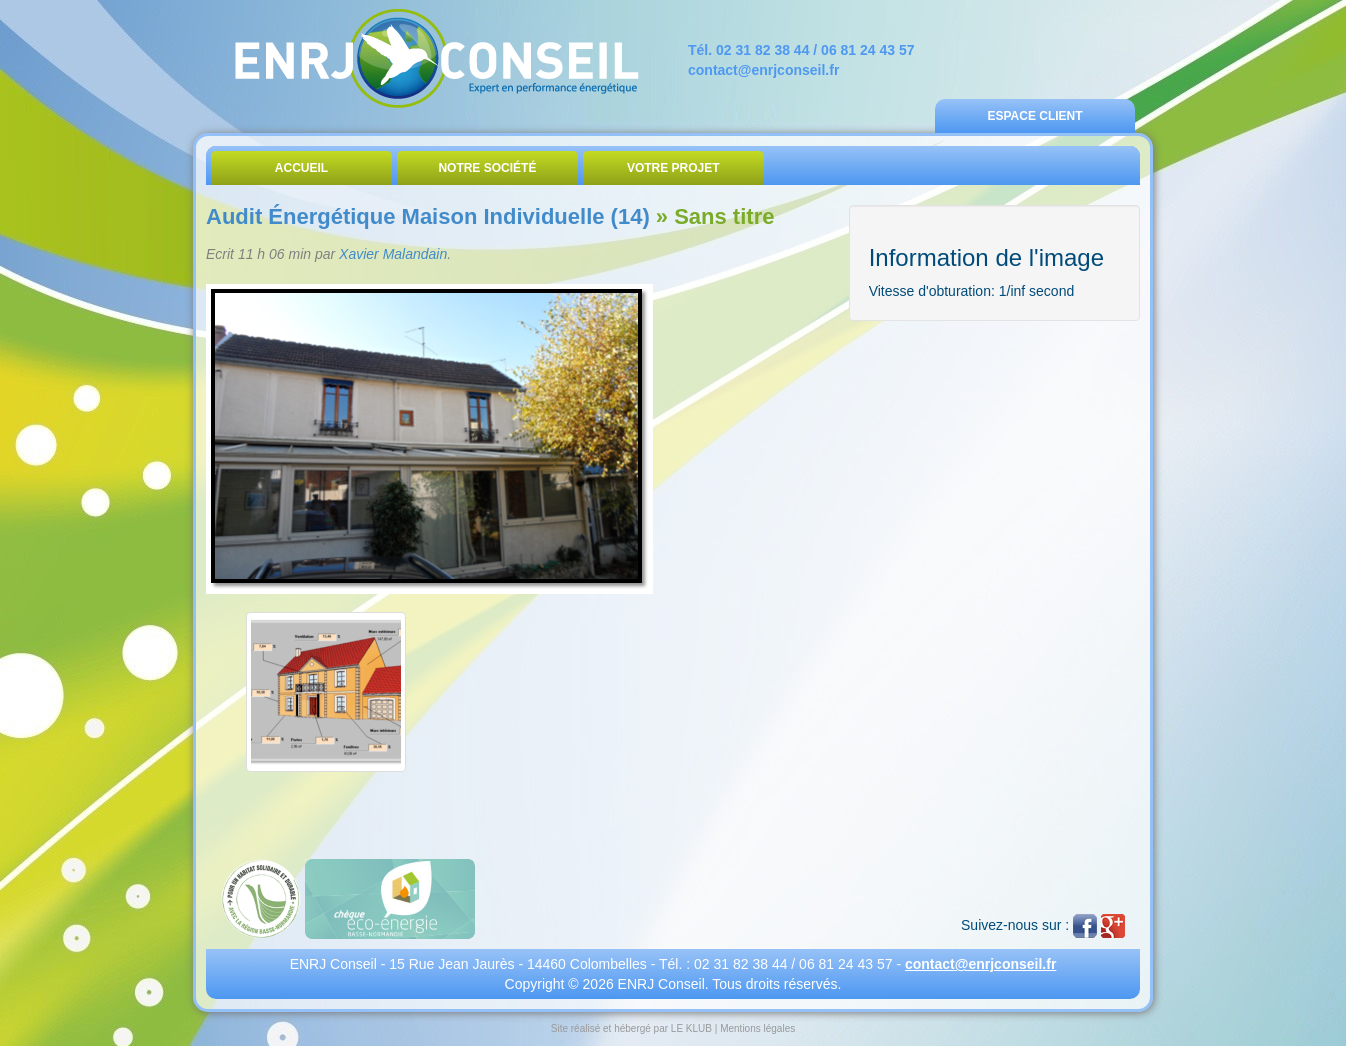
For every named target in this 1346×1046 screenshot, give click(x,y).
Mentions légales (757, 1028)
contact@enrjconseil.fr (763, 70)
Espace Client (1034, 116)
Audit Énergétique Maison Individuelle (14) (428, 216)
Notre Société (487, 168)
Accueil (301, 168)
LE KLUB (691, 1028)
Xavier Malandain (393, 254)
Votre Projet (673, 168)
